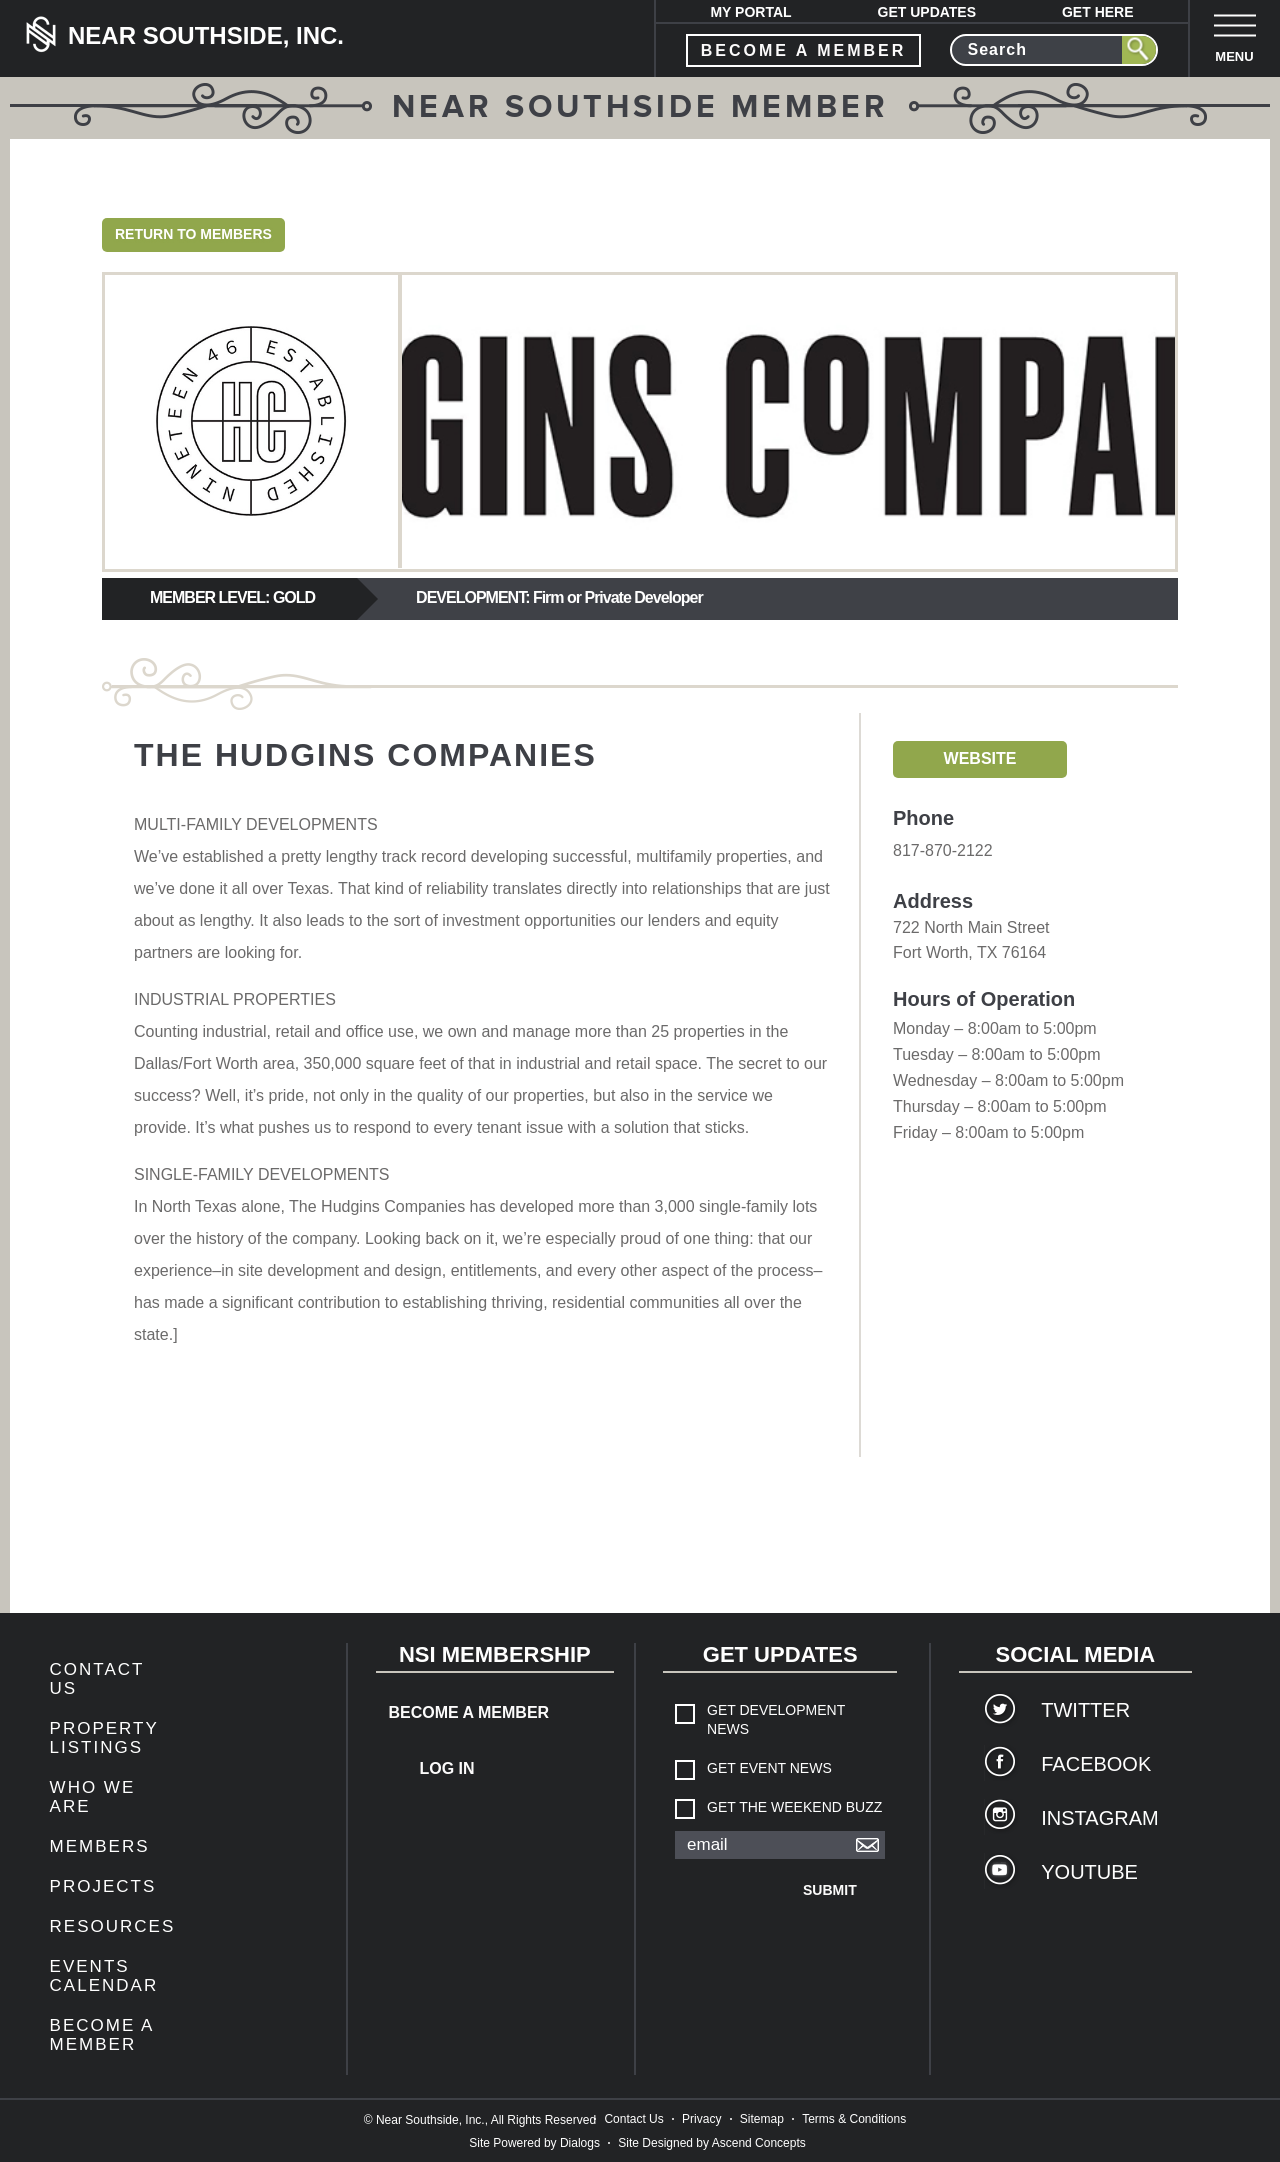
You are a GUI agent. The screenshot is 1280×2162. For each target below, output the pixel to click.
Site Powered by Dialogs (534, 2143)
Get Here (1098, 12)
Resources (113, 1926)
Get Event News (769, 1768)
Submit (830, 1890)
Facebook (1096, 1764)
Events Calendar (104, 1976)
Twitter (1085, 1710)
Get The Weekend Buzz (794, 1807)
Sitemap (762, 2119)
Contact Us (633, 2119)
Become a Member (102, 2035)
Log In (446, 1768)
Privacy (701, 2119)
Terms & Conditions (854, 2119)
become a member (804, 50)
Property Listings (104, 1738)
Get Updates (927, 12)
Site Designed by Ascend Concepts (711, 2143)
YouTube (1089, 1872)
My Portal (750, 12)
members (100, 1846)
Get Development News (776, 1719)
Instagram (1099, 1818)
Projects (103, 1886)
